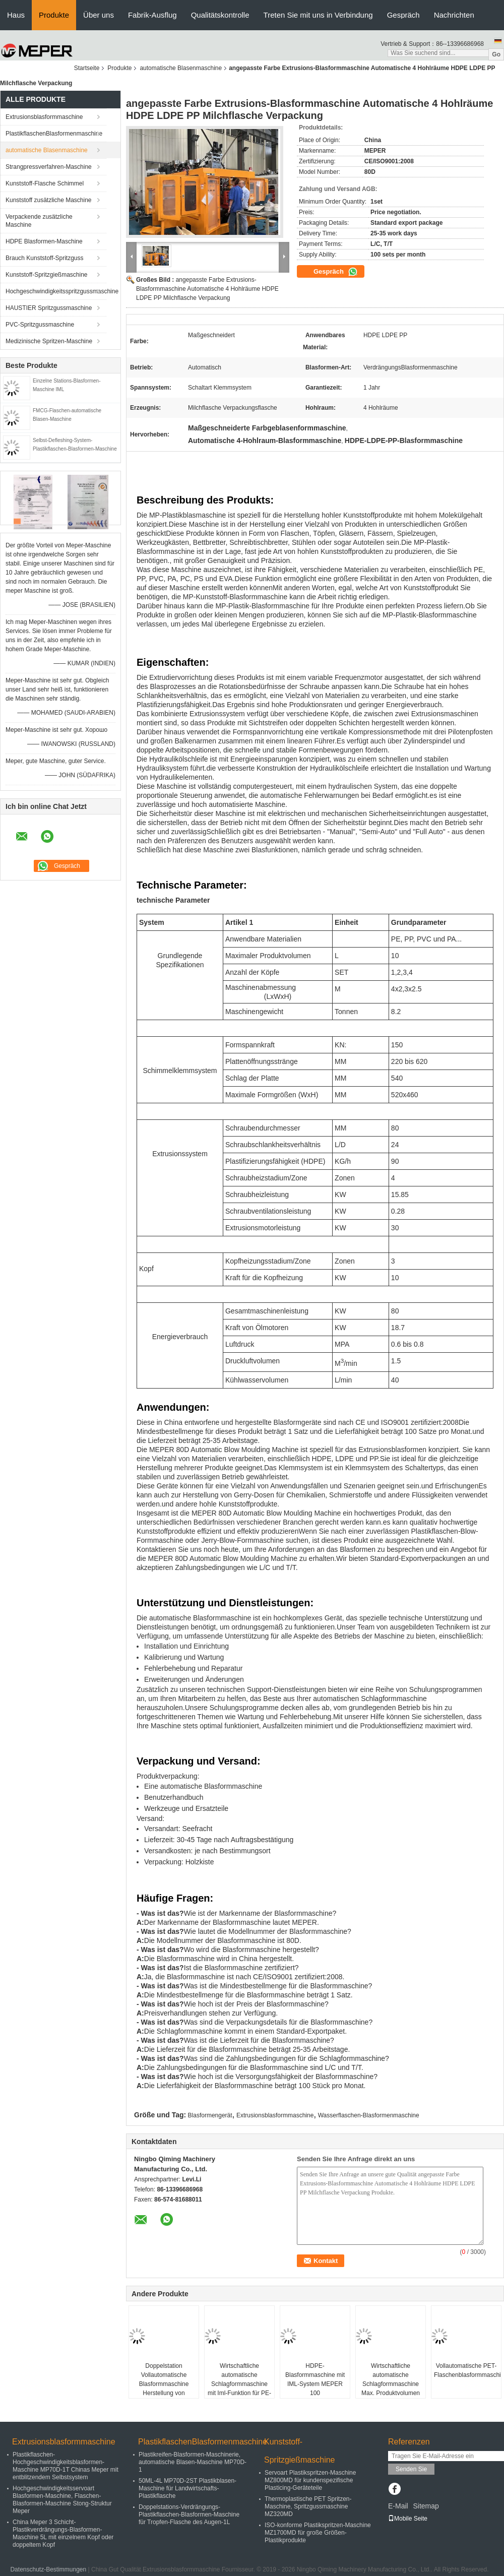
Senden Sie (411, 2469)
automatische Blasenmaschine (181, 68)
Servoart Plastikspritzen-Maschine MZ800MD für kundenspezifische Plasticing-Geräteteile (310, 2480)
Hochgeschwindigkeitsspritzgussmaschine (56, 291)
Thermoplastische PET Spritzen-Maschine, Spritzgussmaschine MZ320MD (308, 2506)
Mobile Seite (407, 2518)
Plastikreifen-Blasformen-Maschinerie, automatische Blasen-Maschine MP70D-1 (192, 2462)
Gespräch (403, 15)
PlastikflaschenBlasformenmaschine (54, 133)
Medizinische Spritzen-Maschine (49, 341)
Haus (16, 15)
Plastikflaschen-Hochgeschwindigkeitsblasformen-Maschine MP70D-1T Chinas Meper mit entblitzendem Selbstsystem (65, 2466)
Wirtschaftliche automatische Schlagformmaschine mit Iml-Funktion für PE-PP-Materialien (239, 2384)
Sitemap (425, 2506)
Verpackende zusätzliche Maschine (39, 220)
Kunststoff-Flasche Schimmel (45, 183)
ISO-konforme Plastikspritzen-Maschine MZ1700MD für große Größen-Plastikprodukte (318, 2533)
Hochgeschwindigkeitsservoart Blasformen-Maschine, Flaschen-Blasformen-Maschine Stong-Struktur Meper (62, 2500)
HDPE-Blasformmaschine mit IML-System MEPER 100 (315, 2379)
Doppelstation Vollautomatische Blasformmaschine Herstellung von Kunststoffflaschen (164, 2384)
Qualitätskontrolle (220, 15)
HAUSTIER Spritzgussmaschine (49, 307)
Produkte (54, 15)
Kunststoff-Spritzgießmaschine (47, 274)
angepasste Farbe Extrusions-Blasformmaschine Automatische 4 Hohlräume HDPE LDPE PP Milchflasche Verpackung (207, 288)
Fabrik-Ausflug (152, 15)
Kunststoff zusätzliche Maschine (49, 200)
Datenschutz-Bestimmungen (48, 2569)
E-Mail (398, 2506)
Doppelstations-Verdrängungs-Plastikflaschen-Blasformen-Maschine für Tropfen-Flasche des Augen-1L (189, 2514)
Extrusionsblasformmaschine (44, 116)
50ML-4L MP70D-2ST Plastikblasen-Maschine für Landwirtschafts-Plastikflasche (187, 2488)
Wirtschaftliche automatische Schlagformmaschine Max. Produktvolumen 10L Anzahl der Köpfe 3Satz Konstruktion (390, 2388)
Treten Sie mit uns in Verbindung (318, 15)
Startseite (87, 68)
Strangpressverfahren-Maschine (49, 166)
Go (496, 54)
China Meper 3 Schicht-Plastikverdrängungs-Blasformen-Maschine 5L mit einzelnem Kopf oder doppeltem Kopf (63, 2533)
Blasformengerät (210, 2115)
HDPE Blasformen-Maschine (44, 241)
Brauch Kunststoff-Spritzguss (45, 258)
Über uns (98, 15)
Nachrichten (454, 15)
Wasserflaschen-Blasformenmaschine (368, 2115)
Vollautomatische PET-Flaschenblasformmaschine (467, 2370)
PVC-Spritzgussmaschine (40, 324)
